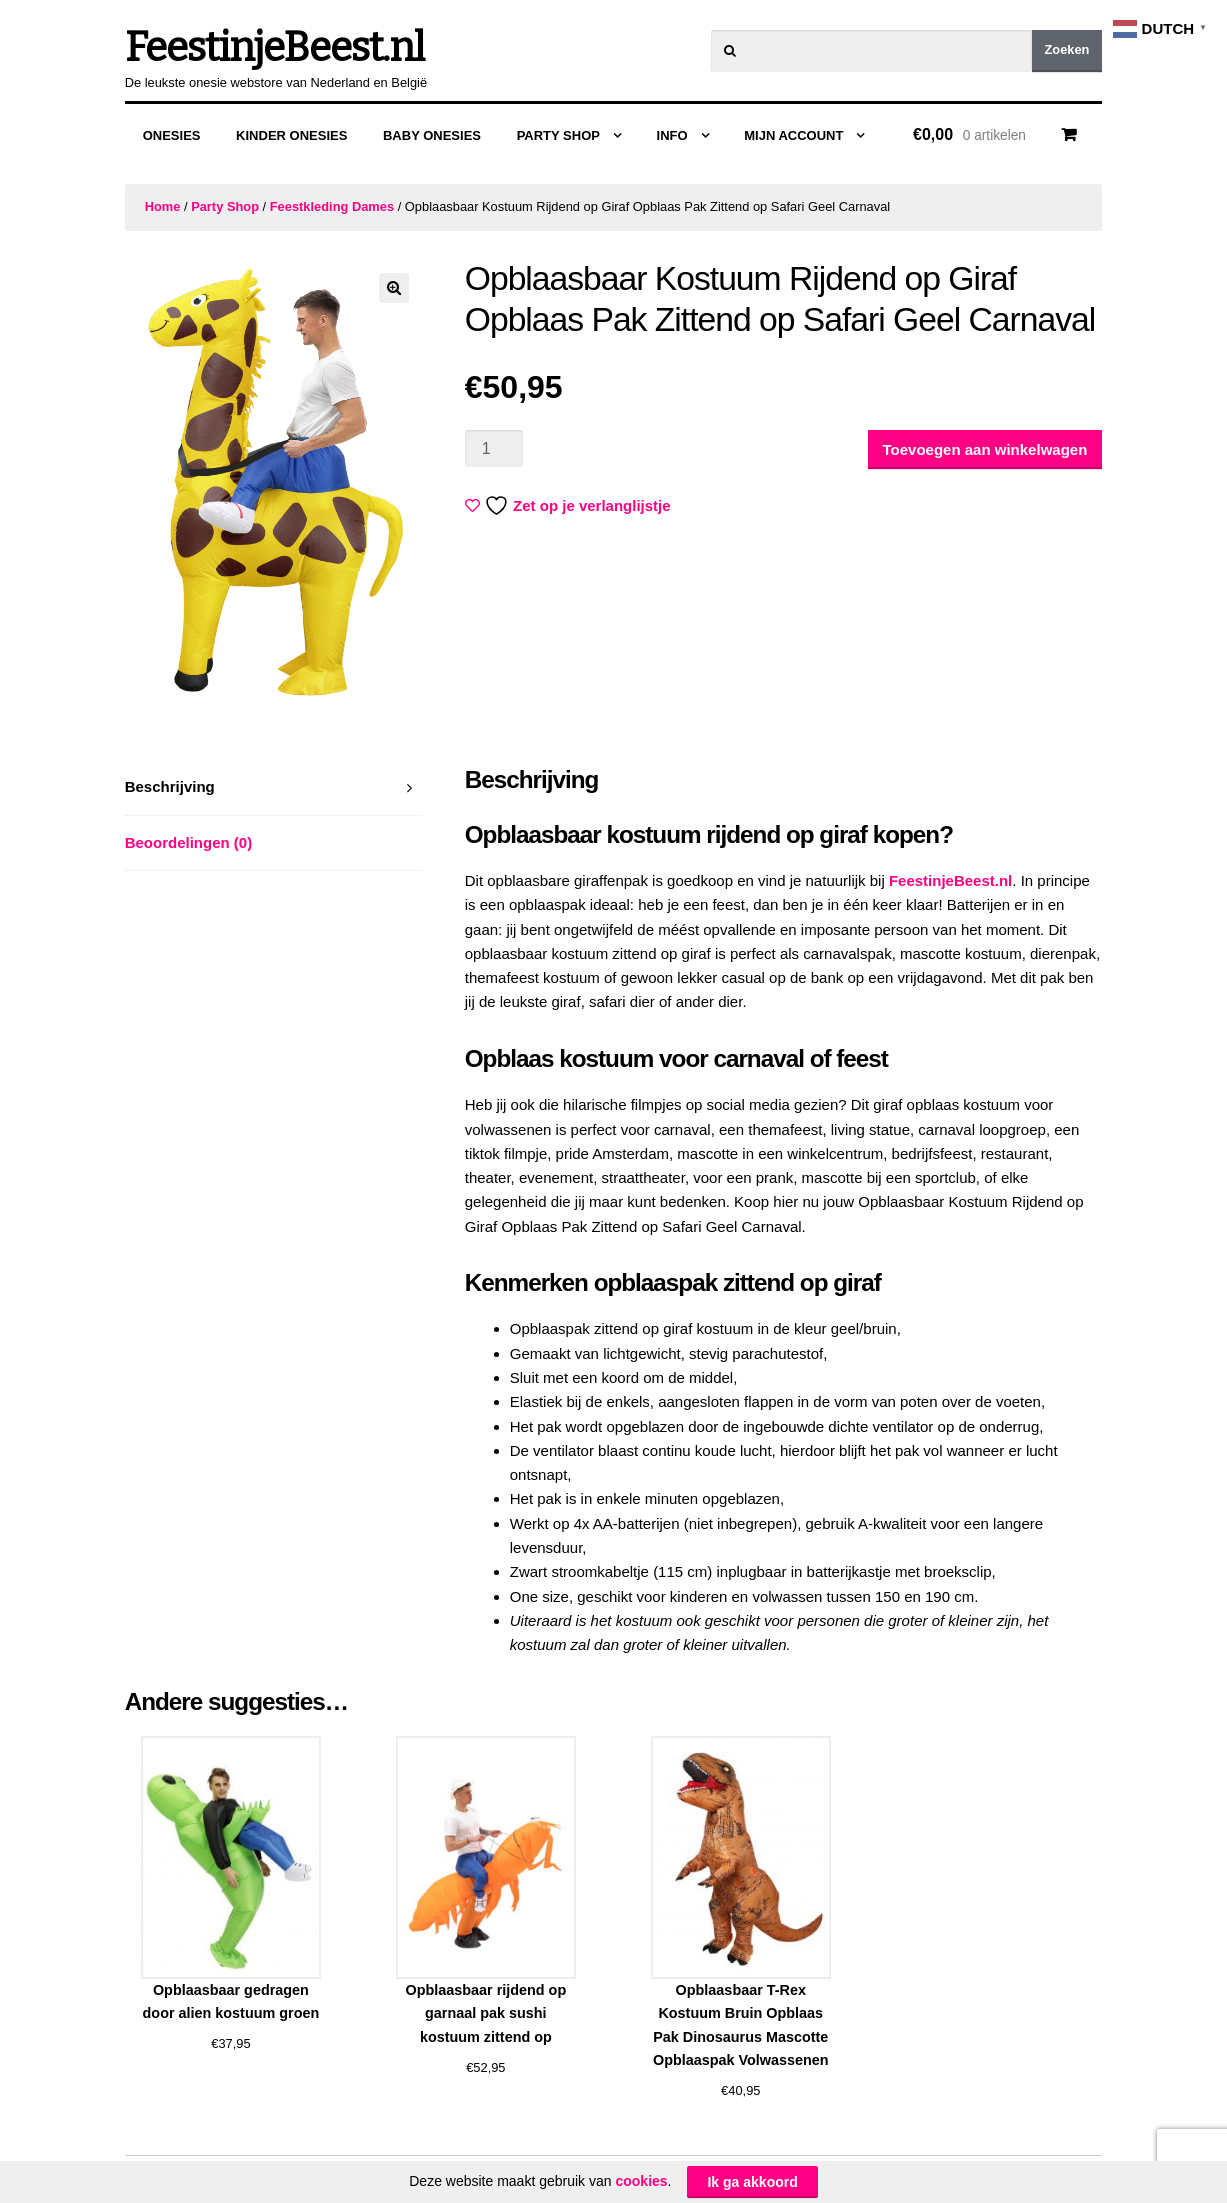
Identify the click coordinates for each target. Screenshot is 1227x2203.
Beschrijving (170, 786)
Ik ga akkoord (752, 2182)
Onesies (172, 135)
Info (672, 135)
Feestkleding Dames (332, 206)
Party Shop (558, 135)
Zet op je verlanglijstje (570, 505)
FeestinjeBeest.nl (274, 48)
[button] (394, 288)
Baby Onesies (432, 135)
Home (163, 206)
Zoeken (1066, 49)
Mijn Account (793, 135)
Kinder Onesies (291, 135)
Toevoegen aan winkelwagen (985, 449)
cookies (641, 2181)
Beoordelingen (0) (189, 842)
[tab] (274, 787)
